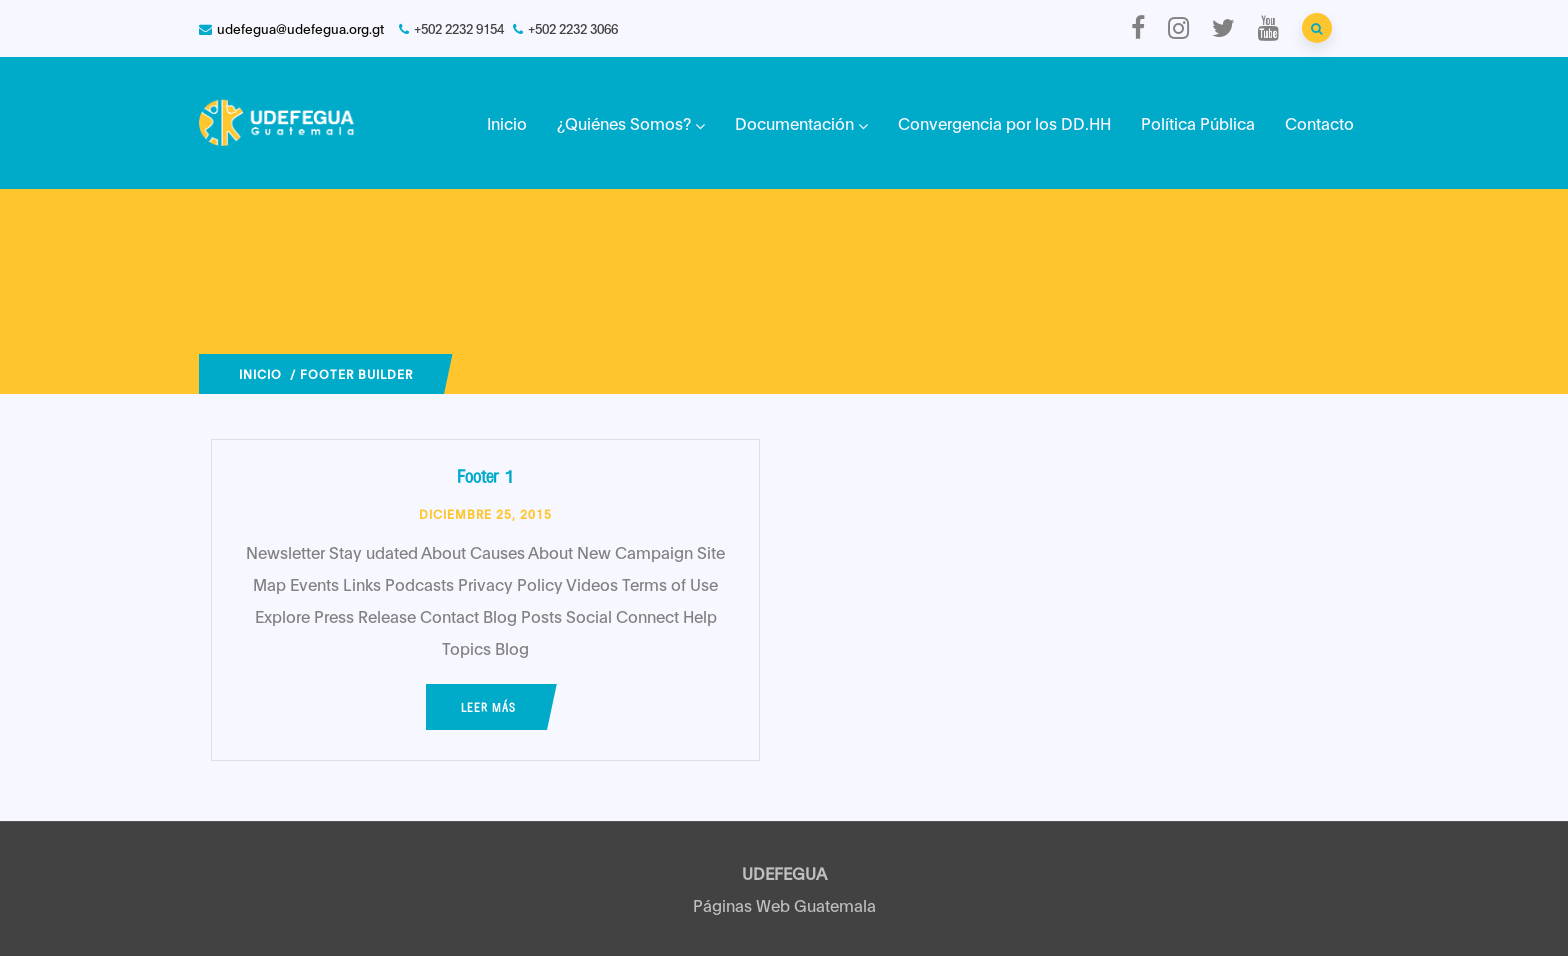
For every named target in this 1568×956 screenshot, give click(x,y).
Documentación (801, 122)
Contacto (1319, 122)
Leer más (488, 707)
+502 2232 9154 (459, 28)
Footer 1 (485, 475)
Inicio (507, 122)
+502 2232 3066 (573, 28)
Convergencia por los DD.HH (1004, 122)
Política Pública (1198, 122)
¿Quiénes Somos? (631, 122)
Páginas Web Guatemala (784, 904)
